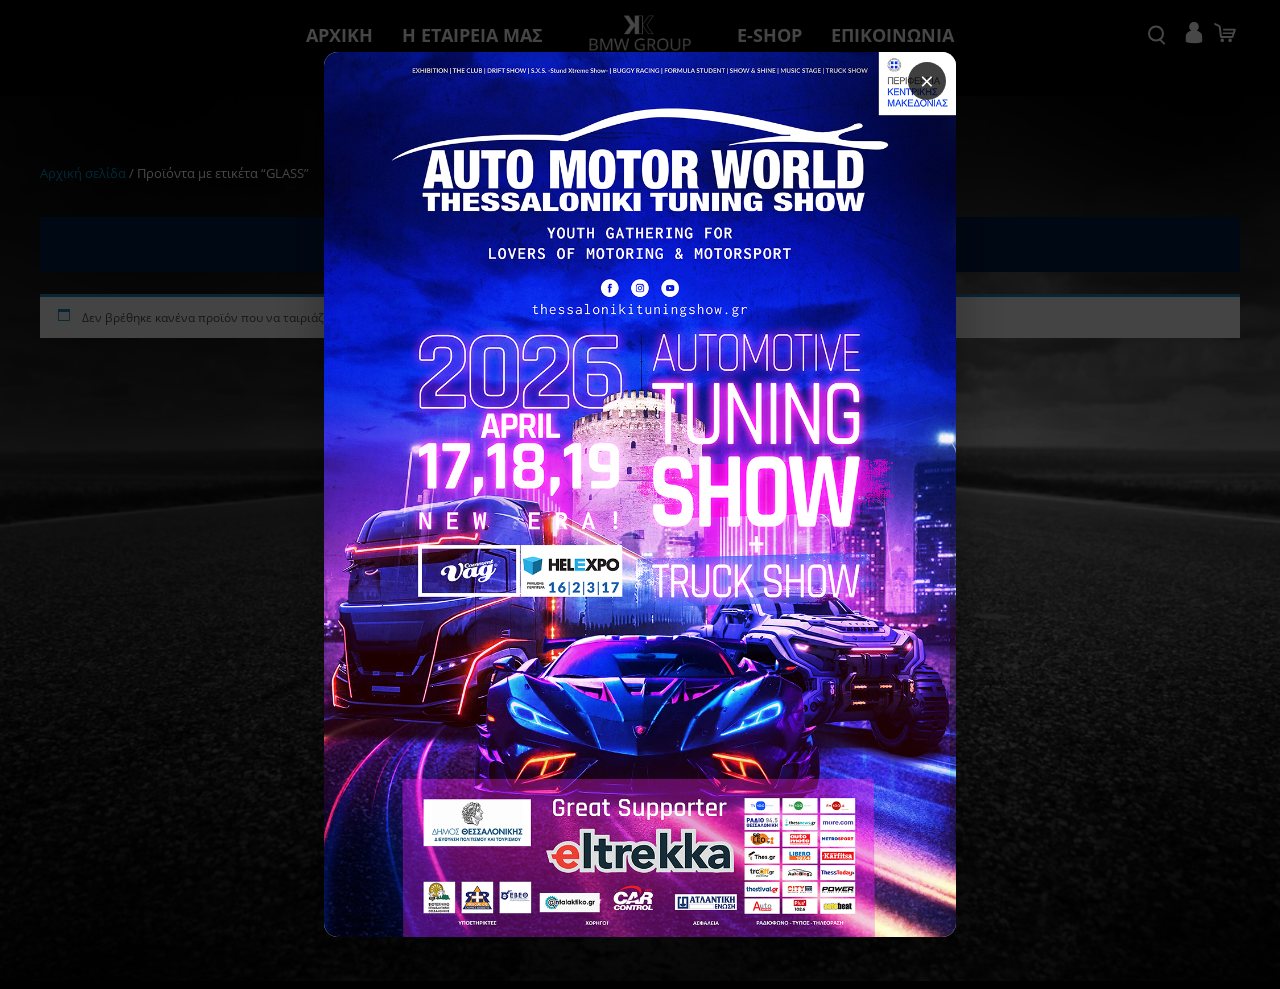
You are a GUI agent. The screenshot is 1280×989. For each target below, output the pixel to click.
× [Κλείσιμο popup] (916, 96)
